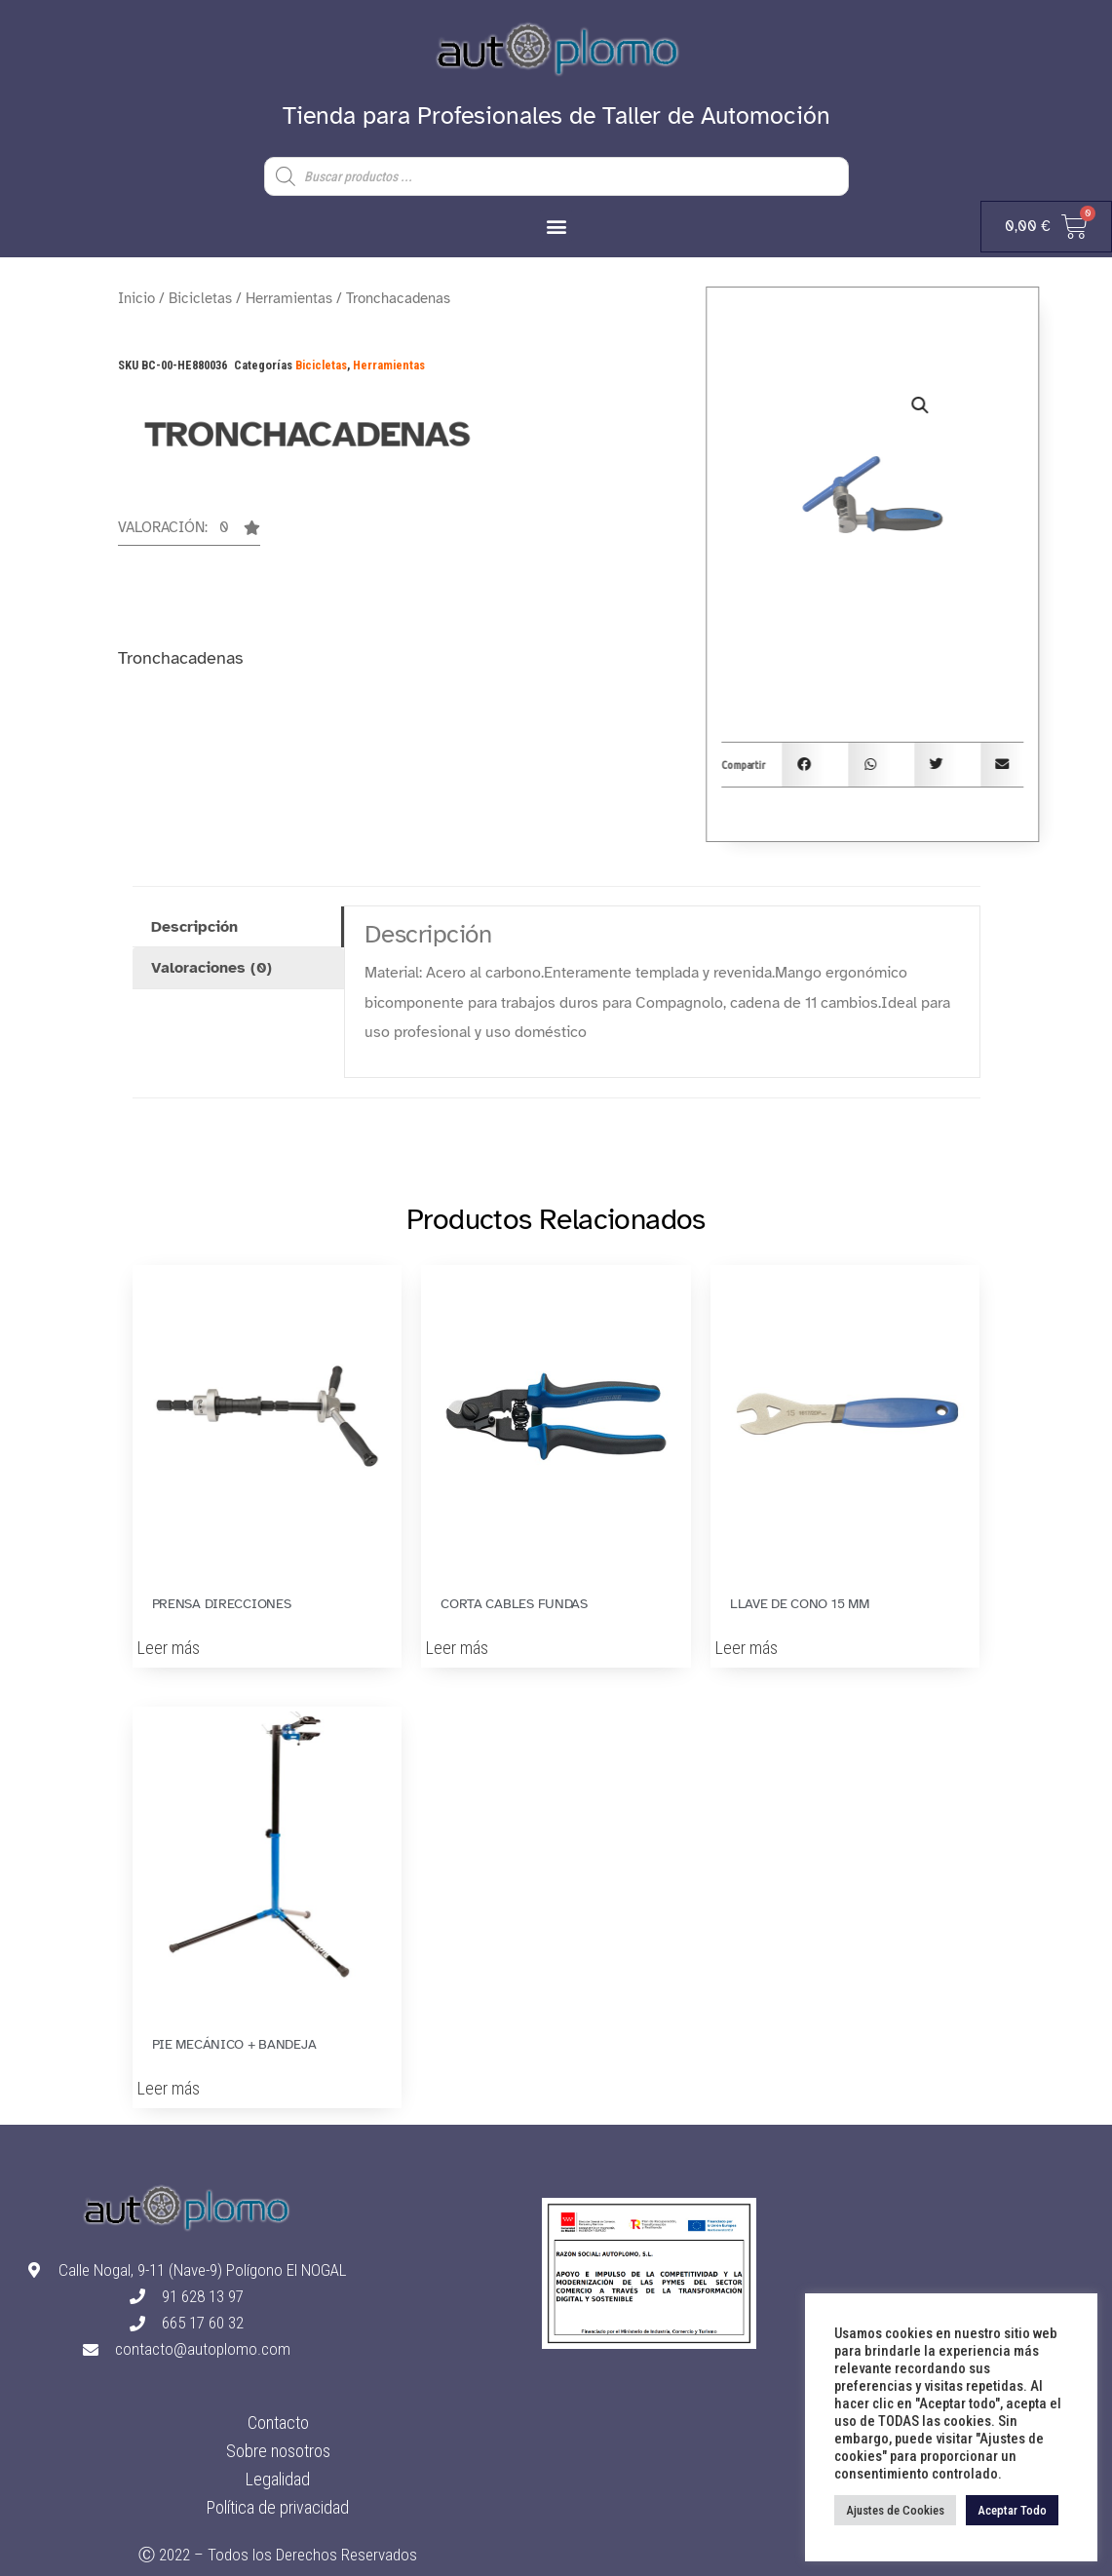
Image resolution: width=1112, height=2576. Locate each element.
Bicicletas (200, 298)
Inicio (136, 298)
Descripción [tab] (194, 927)
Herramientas (289, 298)
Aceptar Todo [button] (1012, 2510)
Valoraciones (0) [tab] (211, 968)
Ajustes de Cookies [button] (895, 2510)
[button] (556, 226)
